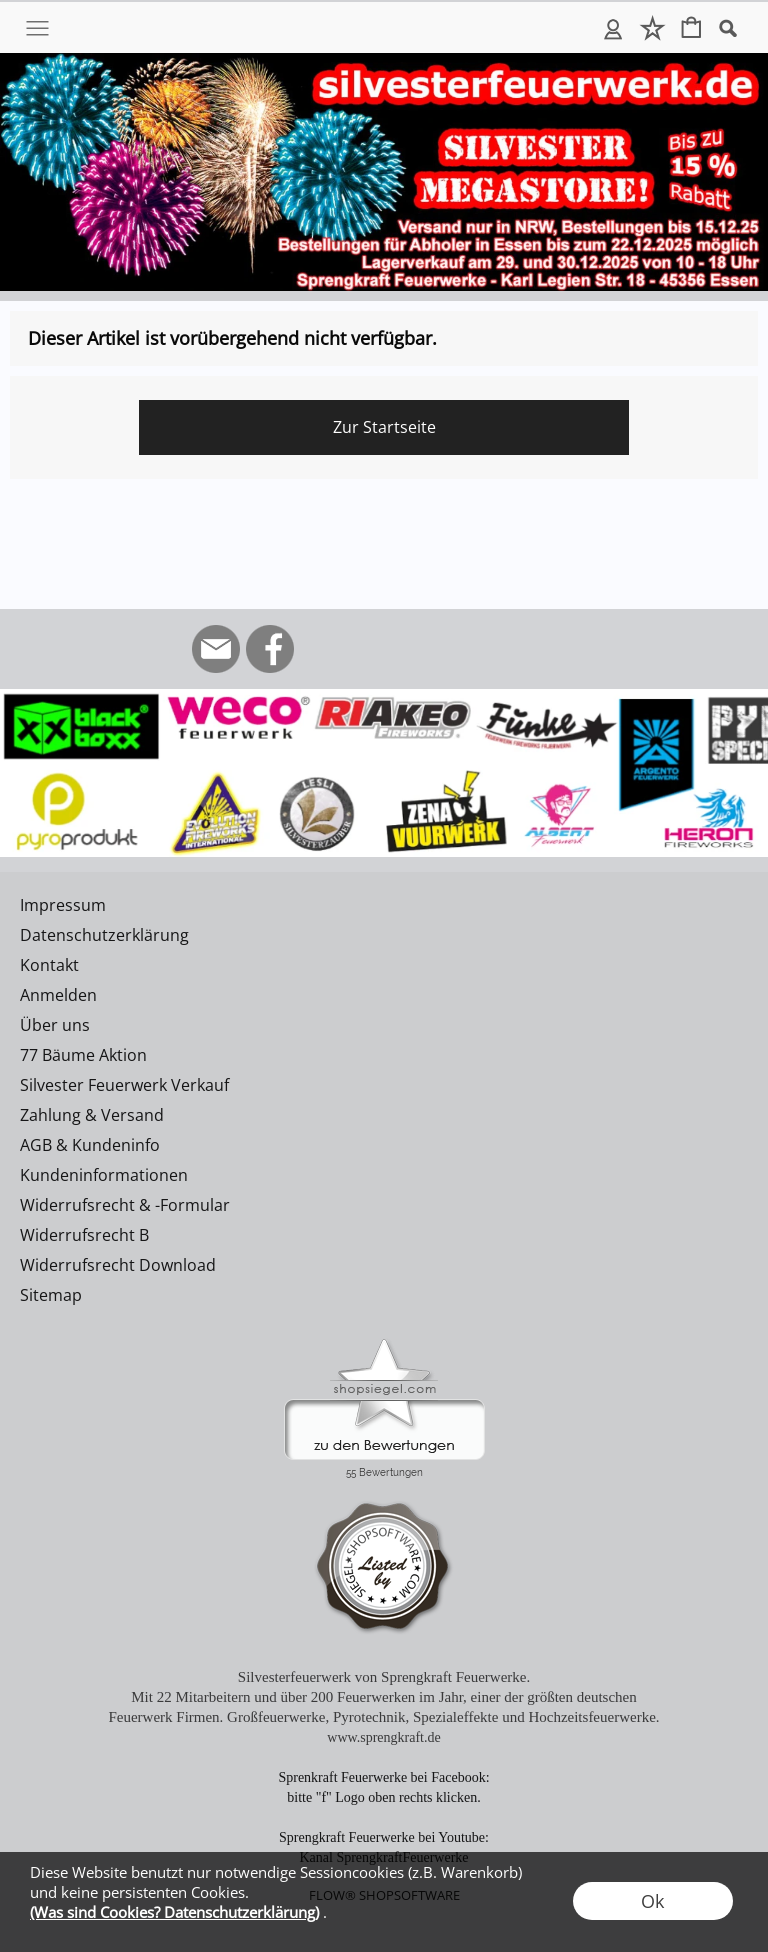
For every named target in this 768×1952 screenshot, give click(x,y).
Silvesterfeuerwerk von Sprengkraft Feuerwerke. (384, 1677)
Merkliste (652, 28)
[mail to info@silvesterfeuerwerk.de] (216, 649)
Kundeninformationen (104, 1175)
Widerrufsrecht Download (118, 1265)
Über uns (55, 1025)
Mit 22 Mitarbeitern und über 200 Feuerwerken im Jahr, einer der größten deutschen (384, 1697)
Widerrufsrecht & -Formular (125, 1205)
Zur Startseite (384, 427)
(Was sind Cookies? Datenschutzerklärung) (174, 1912)
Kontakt (49, 965)
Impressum (63, 905)
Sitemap (51, 1295)
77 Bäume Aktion (83, 1055)
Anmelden (613, 28)
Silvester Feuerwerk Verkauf (124, 1085)
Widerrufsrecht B (84, 1235)
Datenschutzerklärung (104, 935)
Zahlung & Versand (92, 1115)
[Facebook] (270, 649)
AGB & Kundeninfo (90, 1145)
